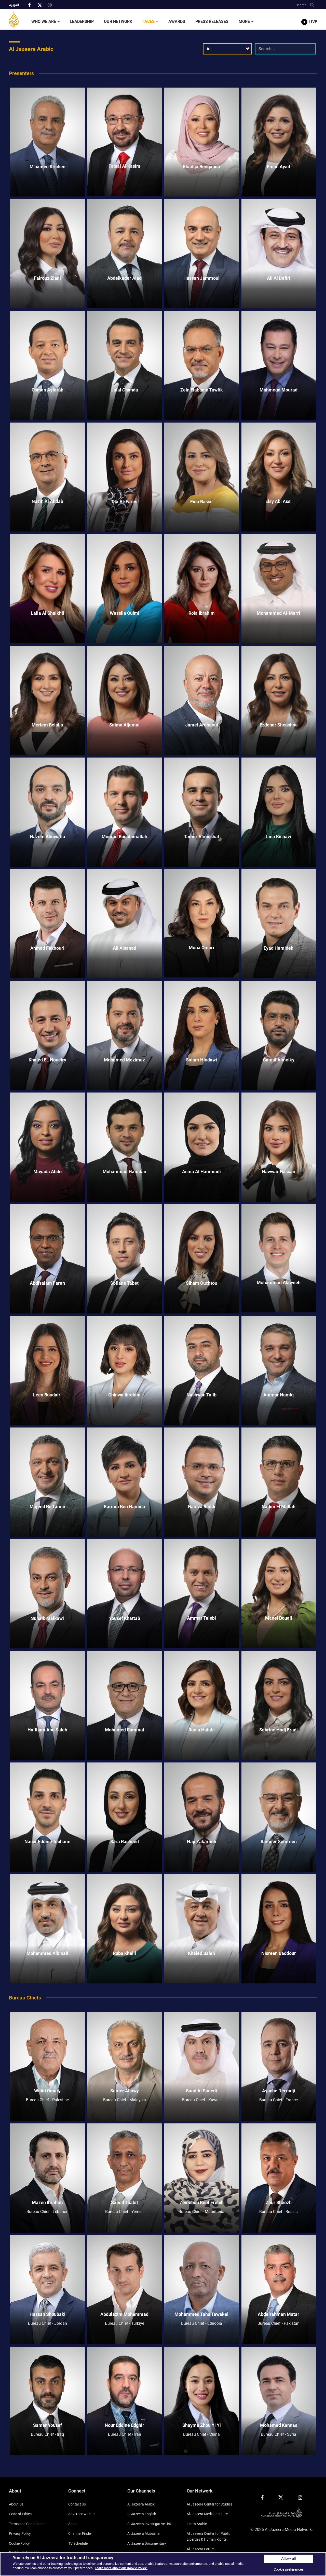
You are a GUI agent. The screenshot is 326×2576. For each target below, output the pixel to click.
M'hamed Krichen (47, 166)
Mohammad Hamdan (124, 1171)
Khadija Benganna (201, 166)
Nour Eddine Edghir (124, 2425)
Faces (150, 21)
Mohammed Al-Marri (278, 613)
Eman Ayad (278, 166)
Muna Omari (201, 947)
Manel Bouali (278, 1618)
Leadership (82, 21)
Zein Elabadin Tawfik (201, 390)
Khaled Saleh (201, 1953)
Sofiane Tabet (124, 1283)
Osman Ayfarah (47, 390)
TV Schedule (78, 2543)
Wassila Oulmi (124, 613)
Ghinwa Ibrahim (124, 1394)
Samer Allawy (124, 2090)
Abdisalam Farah (47, 1283)
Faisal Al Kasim (124, 166)
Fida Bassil (201, 501)
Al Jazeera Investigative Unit (149, 2524)
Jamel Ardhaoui (201, 724)
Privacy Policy (20, 2533)
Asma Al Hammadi (201, 1171)
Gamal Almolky (278, 1059)
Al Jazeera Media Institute (207, 2514)
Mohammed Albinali (47, 1953)
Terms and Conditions (26, 2524)
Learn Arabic (197, 2524)
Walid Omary (47, 2090)
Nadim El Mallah (278, 1506)
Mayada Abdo (47, 1171)
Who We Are (45, 21)
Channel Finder (80, 2533)
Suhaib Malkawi (47, 1618)
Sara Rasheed (124, 1841)
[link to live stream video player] (309, 17)
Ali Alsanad (124, 948)
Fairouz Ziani (47, 278)
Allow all (288, 2558)
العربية (14, 5)
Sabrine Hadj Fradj (278, 1729)
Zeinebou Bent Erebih (202, 2202)
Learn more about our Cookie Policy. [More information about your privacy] (121, 2568)
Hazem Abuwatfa (47, 836)
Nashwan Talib (201, 1394)
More (246, 21)
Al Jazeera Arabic (31, 49)
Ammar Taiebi (201, 1618)
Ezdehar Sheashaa (279, 724)
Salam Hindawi (201, 1059)
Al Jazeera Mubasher (144, 2533)
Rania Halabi (201, 1729)
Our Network (118, 21)
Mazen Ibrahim (47, 2202)
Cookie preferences (289, 2569)
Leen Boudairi (47, 1394)
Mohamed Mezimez (124, 1059)
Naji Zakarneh (201, 1841)
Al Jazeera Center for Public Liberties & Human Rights (208, 2536)
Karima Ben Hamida (124, 1506)
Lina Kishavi (278, 836)
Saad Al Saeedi (201, 2090)
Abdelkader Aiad (124, 278)
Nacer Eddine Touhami (47, 1841)
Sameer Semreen (279, 1841)
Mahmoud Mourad (278, 390)
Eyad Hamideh (278, 948)
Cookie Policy (19, 2543)
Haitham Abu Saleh (47, 1729)
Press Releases (211, 21)
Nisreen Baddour (278, 1953)
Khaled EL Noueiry (47, 1059)
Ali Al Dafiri (278, 278)
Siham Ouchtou (201, 1283)
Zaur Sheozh (279, 2202)
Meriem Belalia (47, 724)
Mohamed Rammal (124, 1729)
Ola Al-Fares (124, 501)
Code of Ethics (20, 2514)
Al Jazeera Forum (200, 2549)
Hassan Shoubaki (47, 2314)
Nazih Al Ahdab (47, 501)
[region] (163, 2564)
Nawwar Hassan (278, 1171)
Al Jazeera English (141, 2514)
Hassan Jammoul (201, 278)
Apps (72, 2524)
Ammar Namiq (278, 1394)
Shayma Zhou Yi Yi (201, 2425)
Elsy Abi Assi (278, 501)
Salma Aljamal (124, 724)
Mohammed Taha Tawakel (201, 2314)
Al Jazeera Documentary (146, 2543)
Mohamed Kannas (278, 2425)
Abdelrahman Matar (278, 2314)
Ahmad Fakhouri (47, 948)
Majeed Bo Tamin (47, 1506)
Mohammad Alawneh (279, 1282)
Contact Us (77, 2504)
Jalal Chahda (124, 390)
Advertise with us (81, 2514)
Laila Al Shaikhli (47, 613)
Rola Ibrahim (201, 613)
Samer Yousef (47, 2425)
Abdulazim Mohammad (124, 2314)
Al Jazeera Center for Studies (209, 2504)
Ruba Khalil (124, 1953)
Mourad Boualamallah (124, 836)
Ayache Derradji (278, 2090)
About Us (16, 2504)
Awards (176, 21)
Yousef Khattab (124, 1618)
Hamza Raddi (201, 1506)
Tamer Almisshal (201, 836)
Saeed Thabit (124, 2202)
